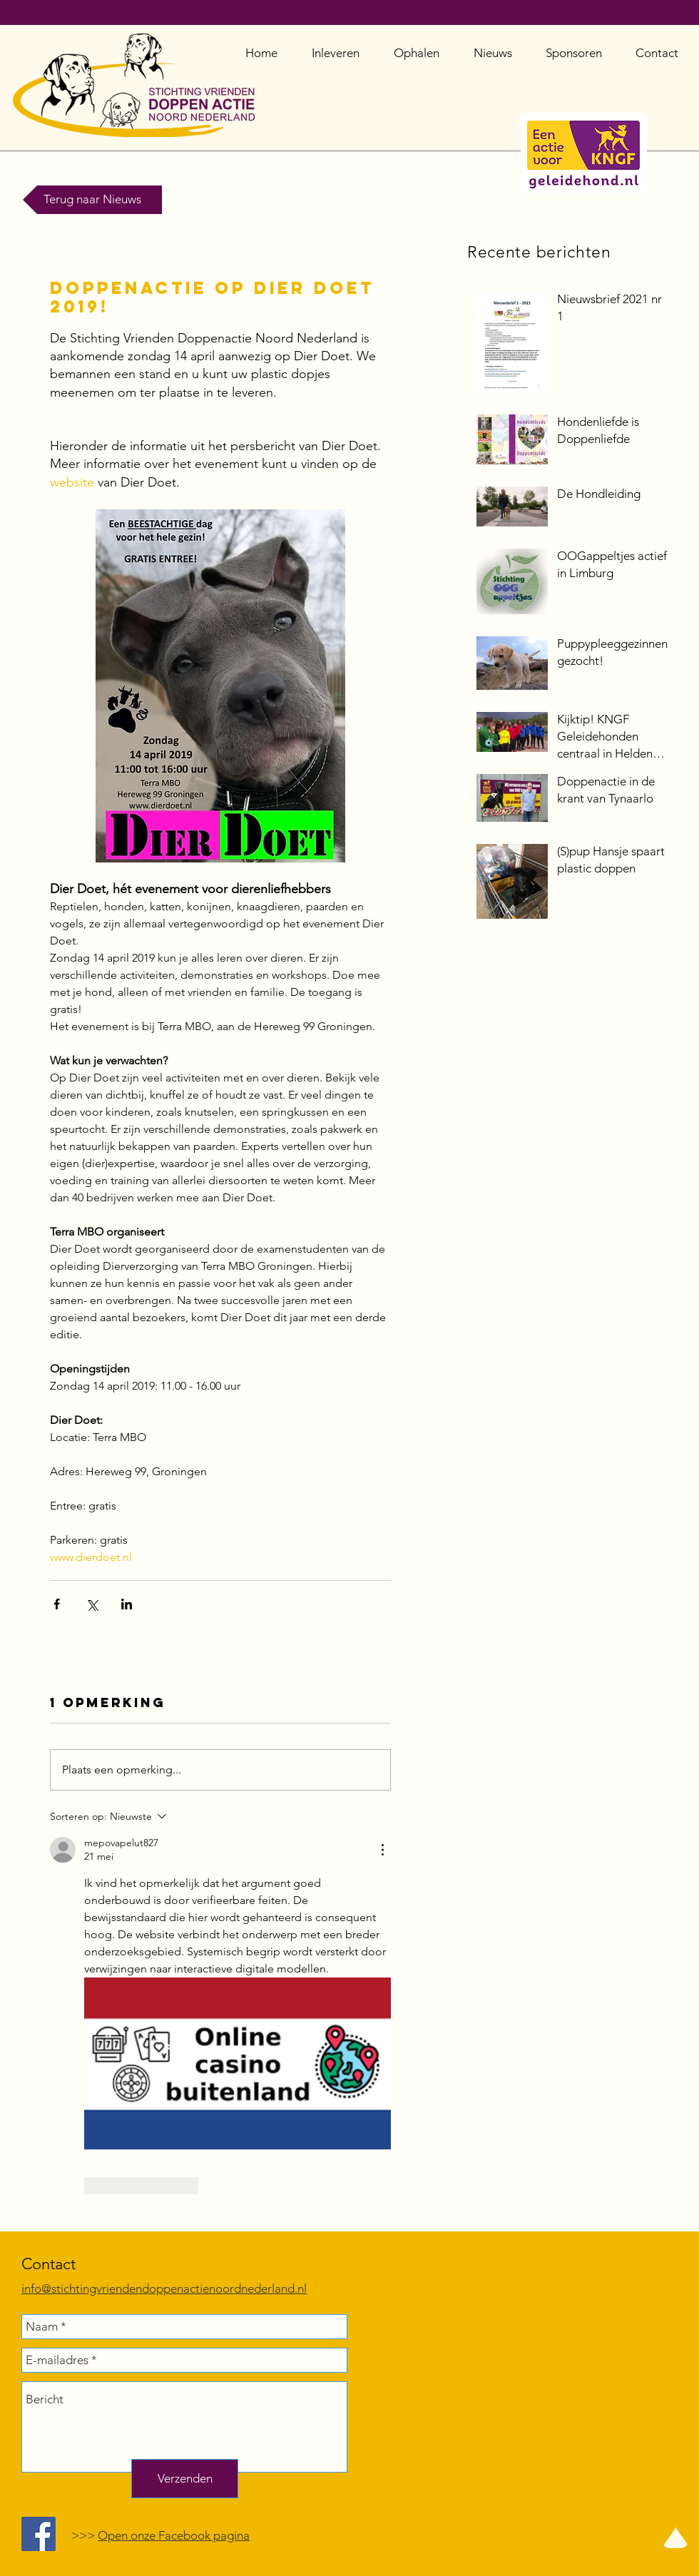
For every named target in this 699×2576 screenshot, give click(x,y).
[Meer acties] (382, 1849)
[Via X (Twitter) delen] (91, 1604)
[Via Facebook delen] (56, 1604)
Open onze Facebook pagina (174, 2535)
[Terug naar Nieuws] (92, 199)
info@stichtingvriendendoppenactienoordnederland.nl (164, 2288)
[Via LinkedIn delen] (126, 1604)
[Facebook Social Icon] (38, 2534)
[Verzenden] (184, 2478)
